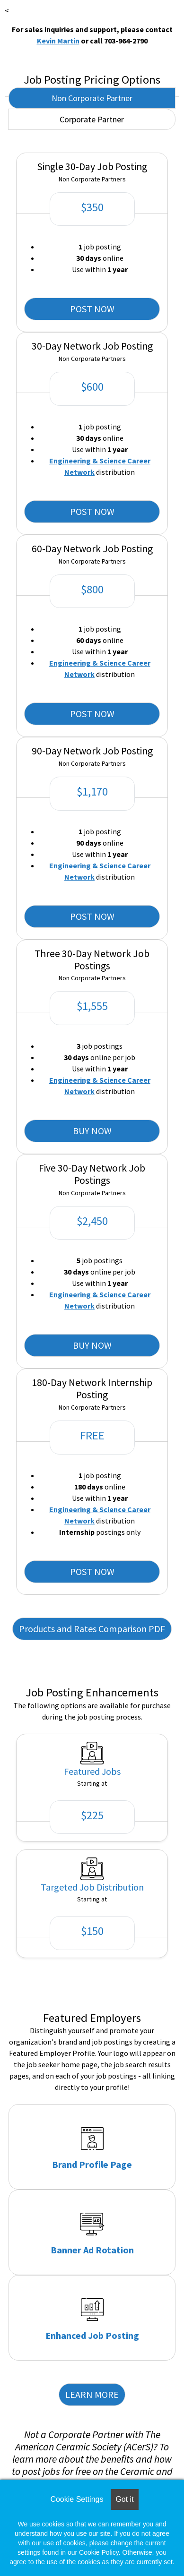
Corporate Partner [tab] (92, 119)
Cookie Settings (76, 2499)
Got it (124, 2499)
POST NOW (92, 309)
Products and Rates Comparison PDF (92, 1629)
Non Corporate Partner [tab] (92, 98)
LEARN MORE (92, 2394)
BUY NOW (92, 1131)
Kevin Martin (58, 40)
